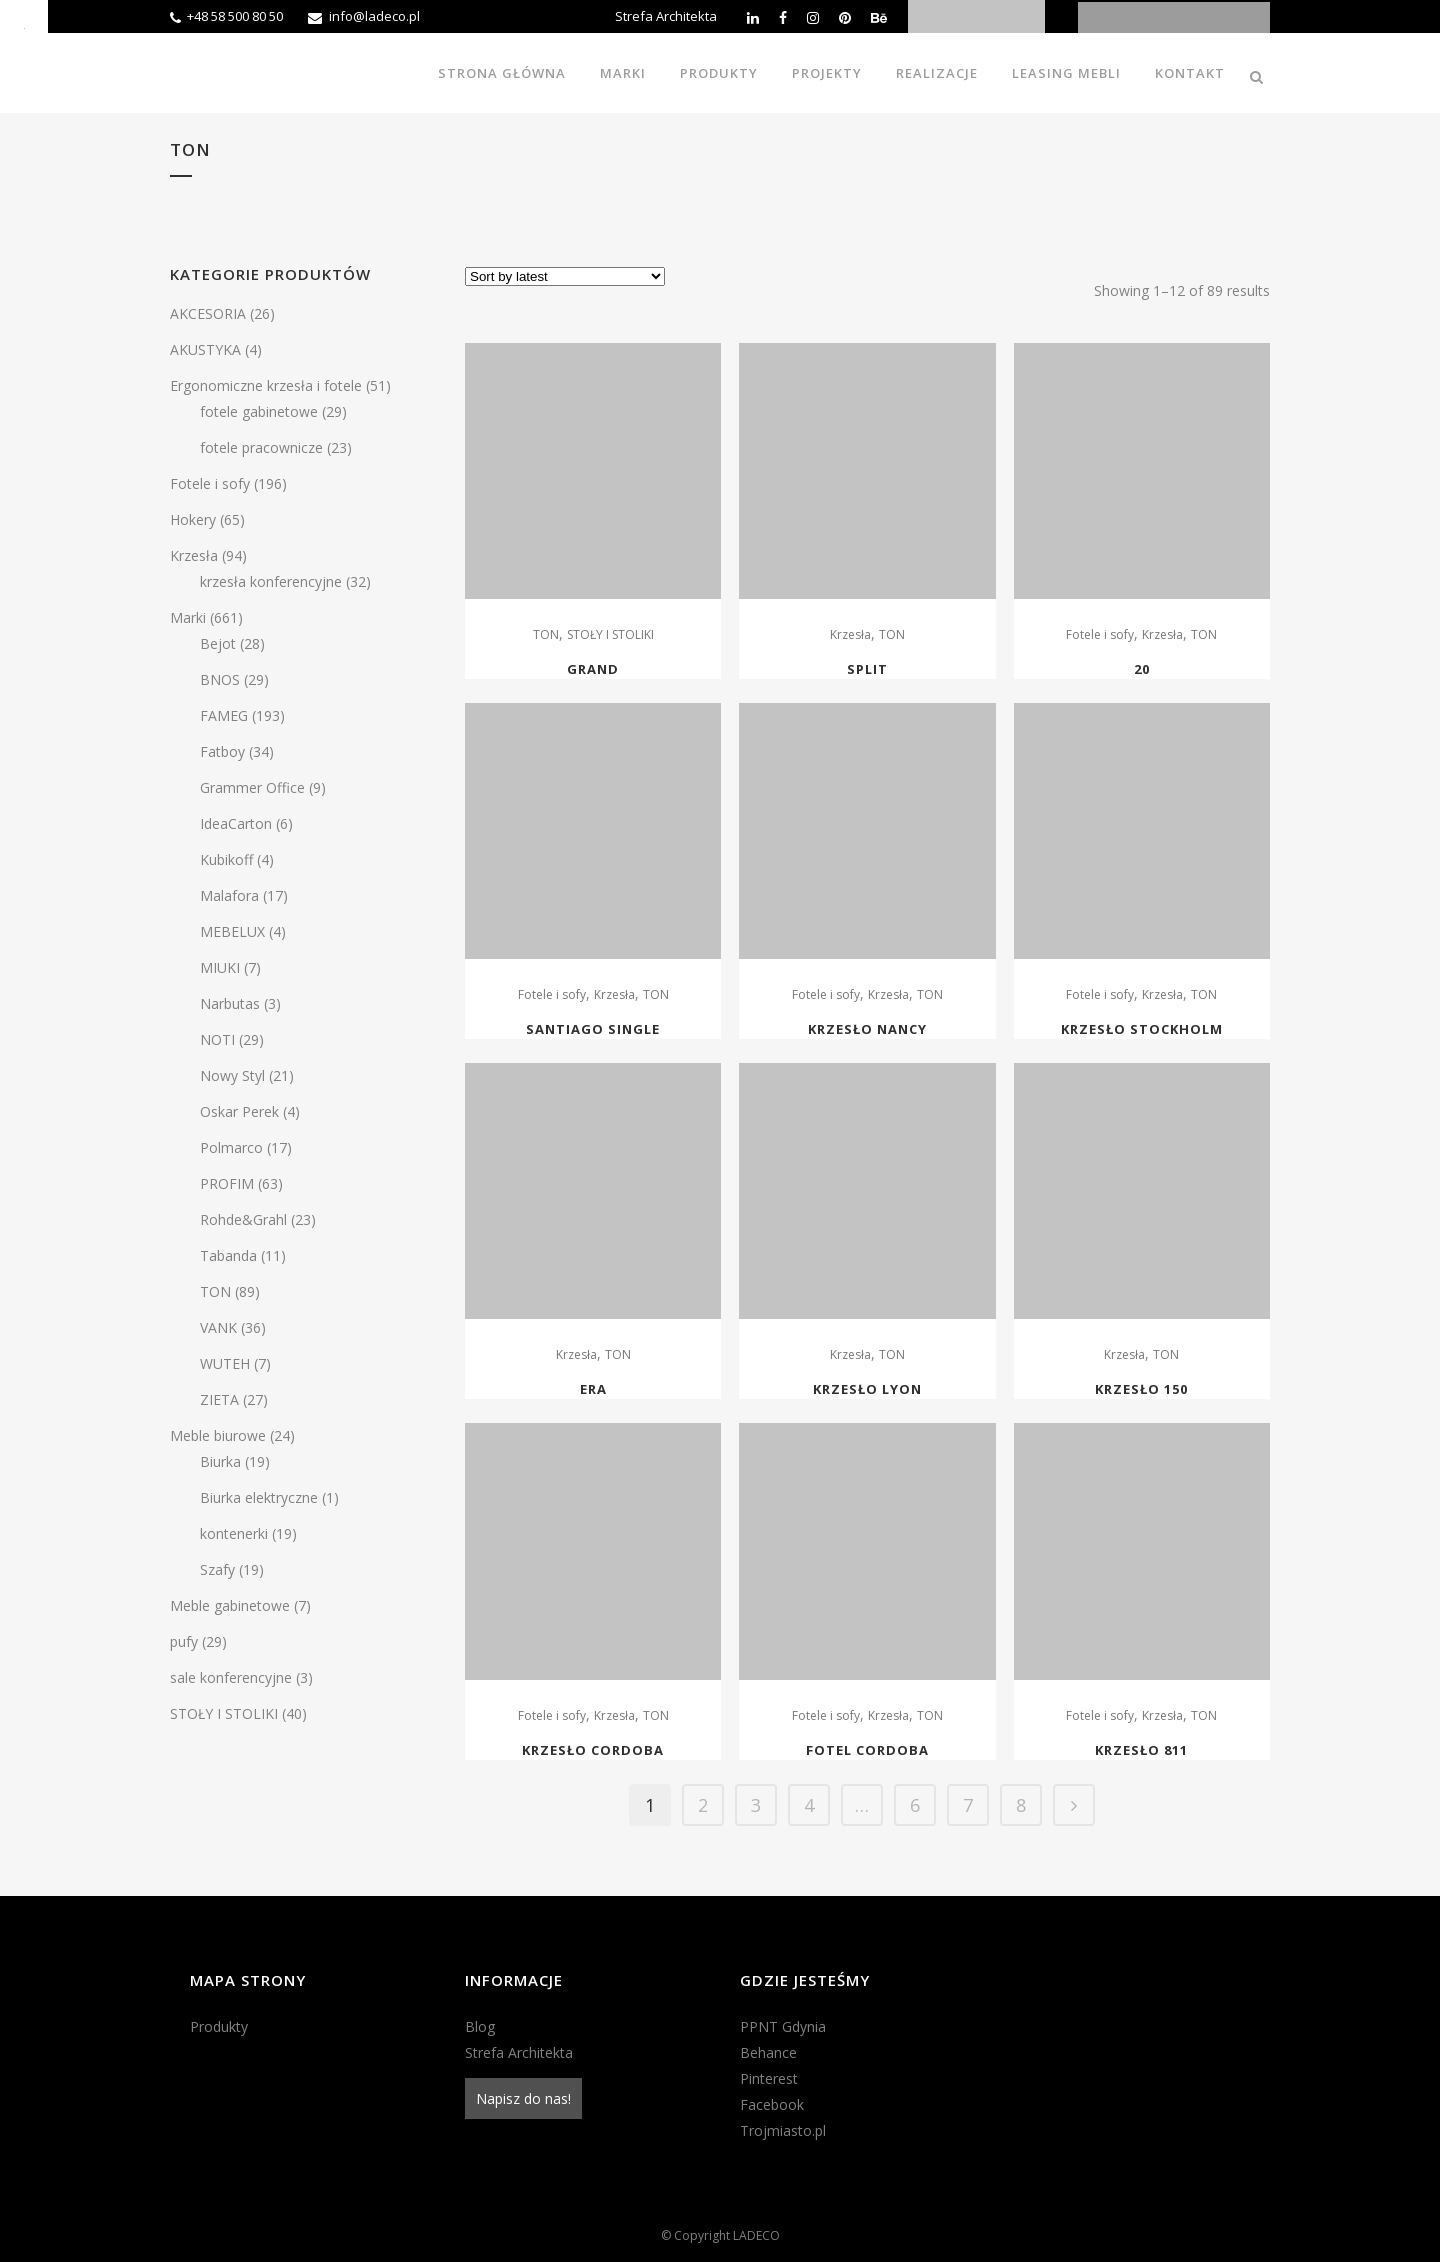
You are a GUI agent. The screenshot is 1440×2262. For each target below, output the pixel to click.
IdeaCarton (236, 823)
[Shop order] (565, 276)
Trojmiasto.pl (783, 2130)
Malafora (229, 895)
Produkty (219, 2026)
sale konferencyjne (231, 1677)
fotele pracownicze (261, 447)
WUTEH (225, 1363)
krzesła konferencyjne (271, 581)
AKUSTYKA (205, 349)
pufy (184, 1641)
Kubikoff (226, 859)
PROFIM (227, 1183)
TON (215, 1291)
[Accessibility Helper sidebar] (24, 24)
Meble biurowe (218, 1435)
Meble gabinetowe (230, 1605)
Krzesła (194, 555)
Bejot (218, 643)
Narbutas (230, 1003)
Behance (768, 2052)
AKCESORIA (208, 313)
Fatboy (222, 751)
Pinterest (769, 2078)
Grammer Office (252, 787)
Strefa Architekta (666, 16)
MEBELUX (232, 931)
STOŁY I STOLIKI (224, 1713)
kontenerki (234, 1533)
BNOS (220, 679)
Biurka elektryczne (259, 1497)
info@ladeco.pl (374, 16)
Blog (480, 2026)
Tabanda (228, 1255)
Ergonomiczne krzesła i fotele (266, 385)
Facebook (772, 2104)
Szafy (217, 1569)
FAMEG (224, 715)
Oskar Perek (239, 1111)
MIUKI (220, 967)
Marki (188, 617)
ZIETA (219, 1399)
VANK (218, 1327)
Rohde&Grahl (243, 1219)
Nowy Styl (232, 1075)
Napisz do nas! (523, 2098)
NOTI (217, 1039)
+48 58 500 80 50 (235, 16)
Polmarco (231, 1147)
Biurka (220, 1461)
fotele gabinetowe (259, 411)
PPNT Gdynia (783, 2026)
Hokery (193, 519)
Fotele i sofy (210, 483)
